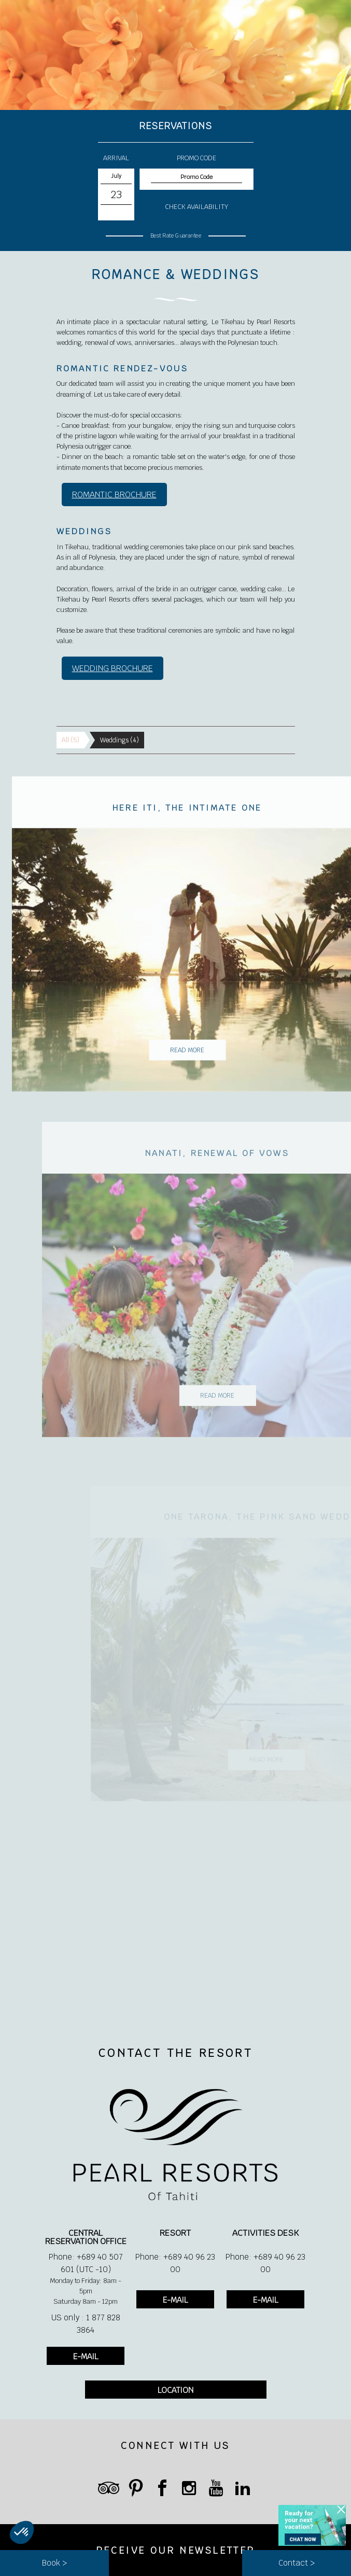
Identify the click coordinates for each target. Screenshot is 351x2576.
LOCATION (175, 2390)
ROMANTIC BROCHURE (114, 494)
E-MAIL (85, 2356)
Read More (205, 1068)
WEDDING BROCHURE (112, 668)
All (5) (70, 739)
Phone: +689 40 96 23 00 (175, 2263)
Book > (54, 2563)
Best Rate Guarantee (175, 235)
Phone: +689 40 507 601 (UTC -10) (86, 2263)
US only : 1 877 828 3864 (85, 2324)
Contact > (296, 2563)
